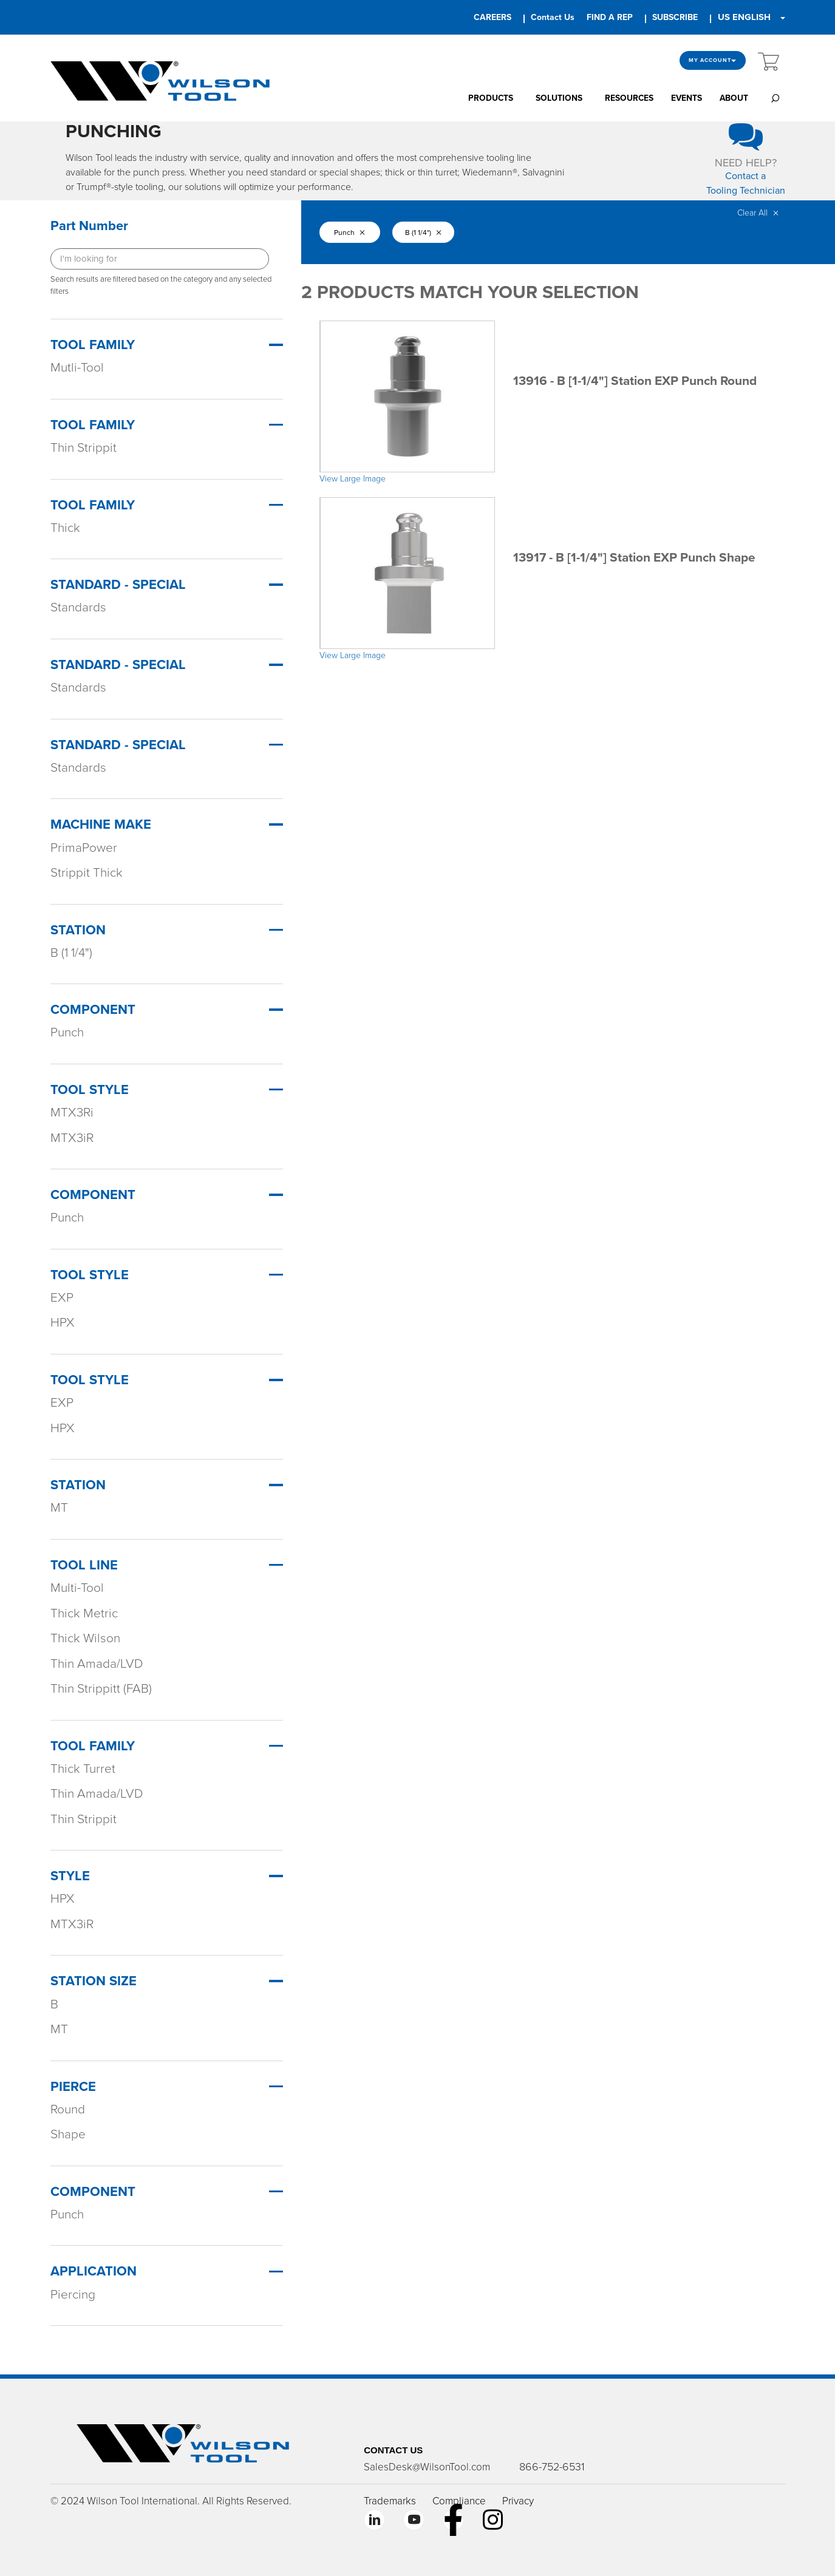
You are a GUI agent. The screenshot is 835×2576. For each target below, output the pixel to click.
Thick (65, 527)
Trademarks (390, 2501)
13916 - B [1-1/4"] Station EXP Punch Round (635, 381)
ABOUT (734, 98)
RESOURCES (629, 98)
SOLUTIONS (559, 98)
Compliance (459, 2501)
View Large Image (352, 479)
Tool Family (92, 345)
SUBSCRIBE (675, 17)
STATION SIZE (93, 1981)
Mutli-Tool (77, 367)
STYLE (70, 1876)
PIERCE (73, 2087)
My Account (713, 60)
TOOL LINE (84, 1565)
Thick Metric (84, 1613)
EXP (61, 1297)
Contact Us (552, 17)
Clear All (758, 213)
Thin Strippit (83, 447)
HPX (62, 1322)
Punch (67, 1032)
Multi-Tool (77, 1588)
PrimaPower (83, 847)
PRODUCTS (490, 98)
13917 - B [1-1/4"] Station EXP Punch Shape (634, 557)
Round (67, 2109)
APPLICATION (93, 2271)
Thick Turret (82, 1768)
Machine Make (100, 824)
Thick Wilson (85, 1638)
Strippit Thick (86, 872)
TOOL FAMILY (92, 1746)
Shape (68, 2134)
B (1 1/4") (71, 952)
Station (78, 930)
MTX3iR (72, 1138)
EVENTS (686, 98)
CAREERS (492, 17)
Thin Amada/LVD (96, 1663)
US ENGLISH (744, 17)
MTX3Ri (72, 1112)
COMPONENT (92, 2192)
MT (59, 1507)
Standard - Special (118, 585)
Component (92, 1010)
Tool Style (89, 1090)
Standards (78, 607)
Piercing (72, 2294)
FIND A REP (610, 17)
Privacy (518, 2501)
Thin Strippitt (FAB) (101, 1688)
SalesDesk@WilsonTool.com (427, 2467)
